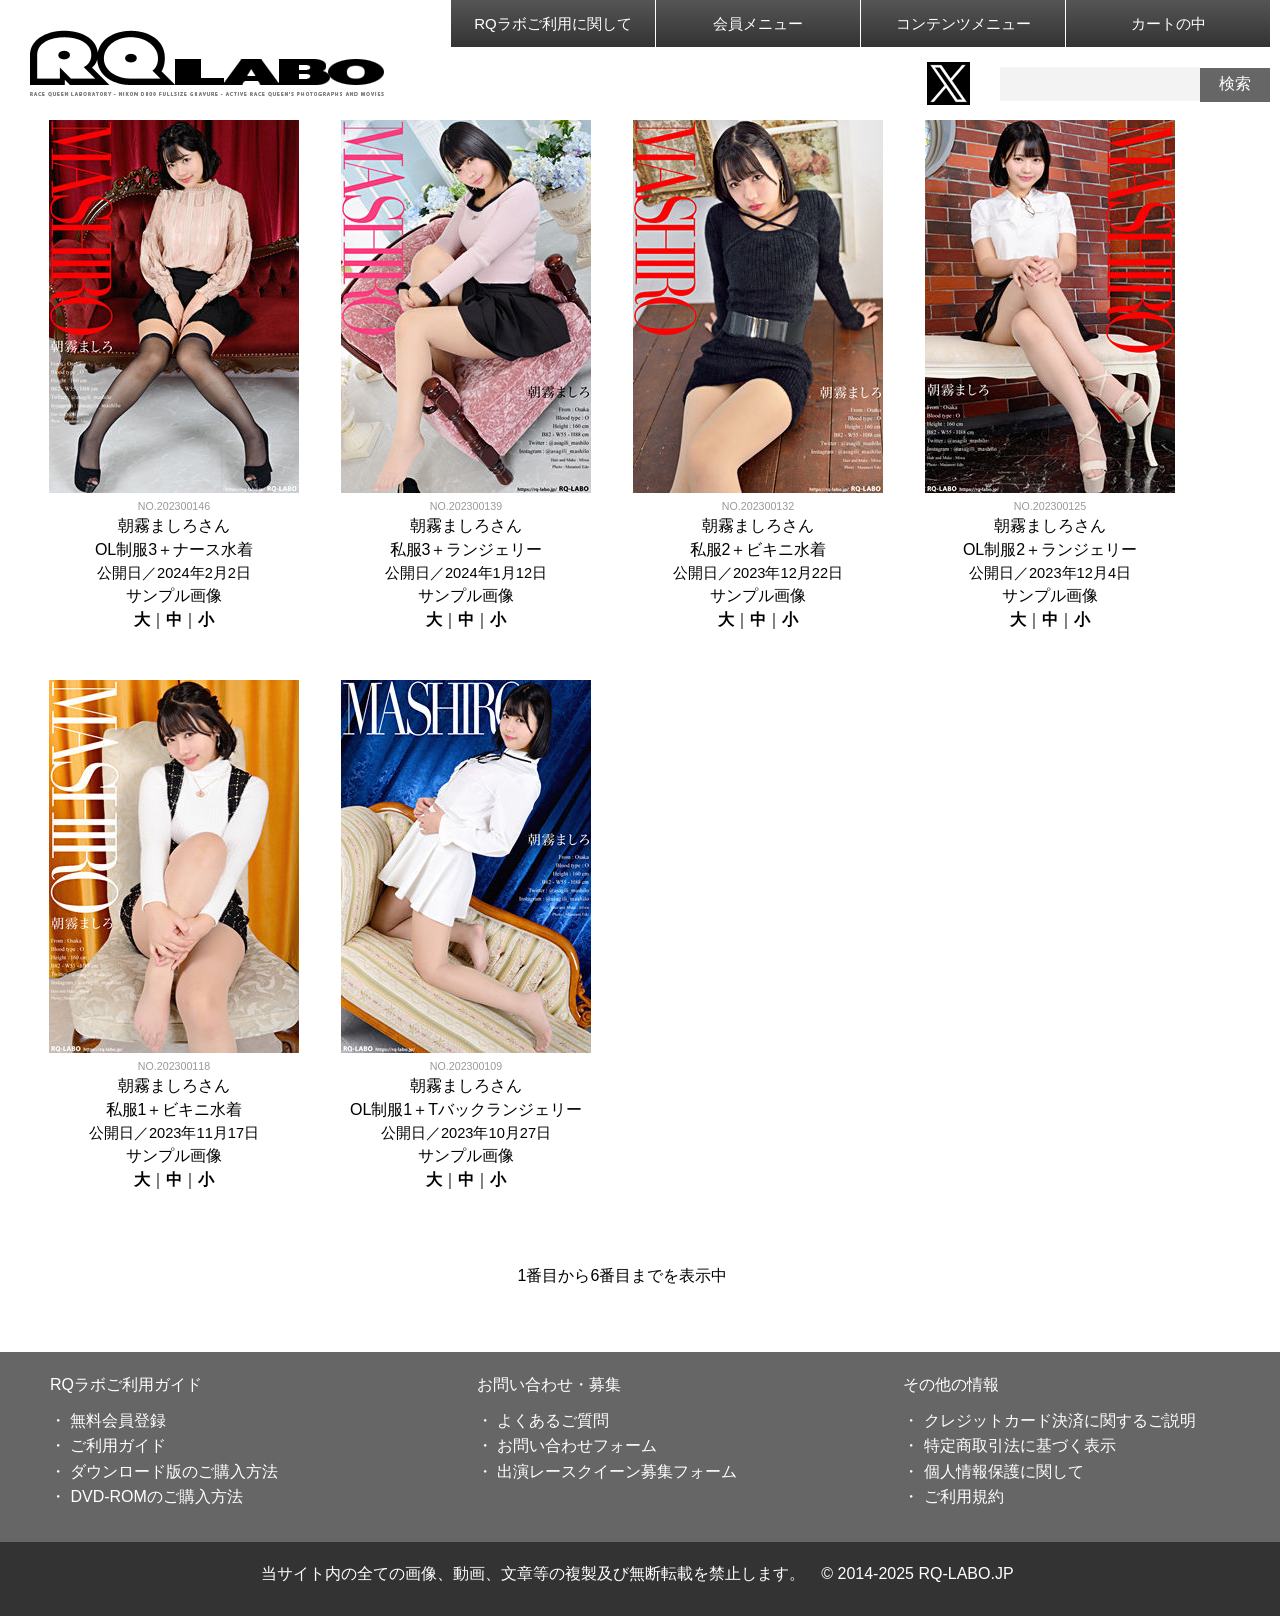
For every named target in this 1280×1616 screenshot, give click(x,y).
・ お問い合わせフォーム (567, 1445)
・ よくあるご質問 (543, 1420)
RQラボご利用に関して (553, 23)
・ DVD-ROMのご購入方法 (146, 1496)
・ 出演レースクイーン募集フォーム (607, 1471)
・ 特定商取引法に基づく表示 (1009, 1445)
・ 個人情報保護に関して (993, 1471)
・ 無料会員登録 (108, 1420)
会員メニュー (758, 23)
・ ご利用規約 (953, 1496)
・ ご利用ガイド (108, 1445)
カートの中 (1168, 23)
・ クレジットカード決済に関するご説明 (1049, 1420)
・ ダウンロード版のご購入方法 (164, 1471)
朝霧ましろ (158, 525)
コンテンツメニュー (963, 23)
